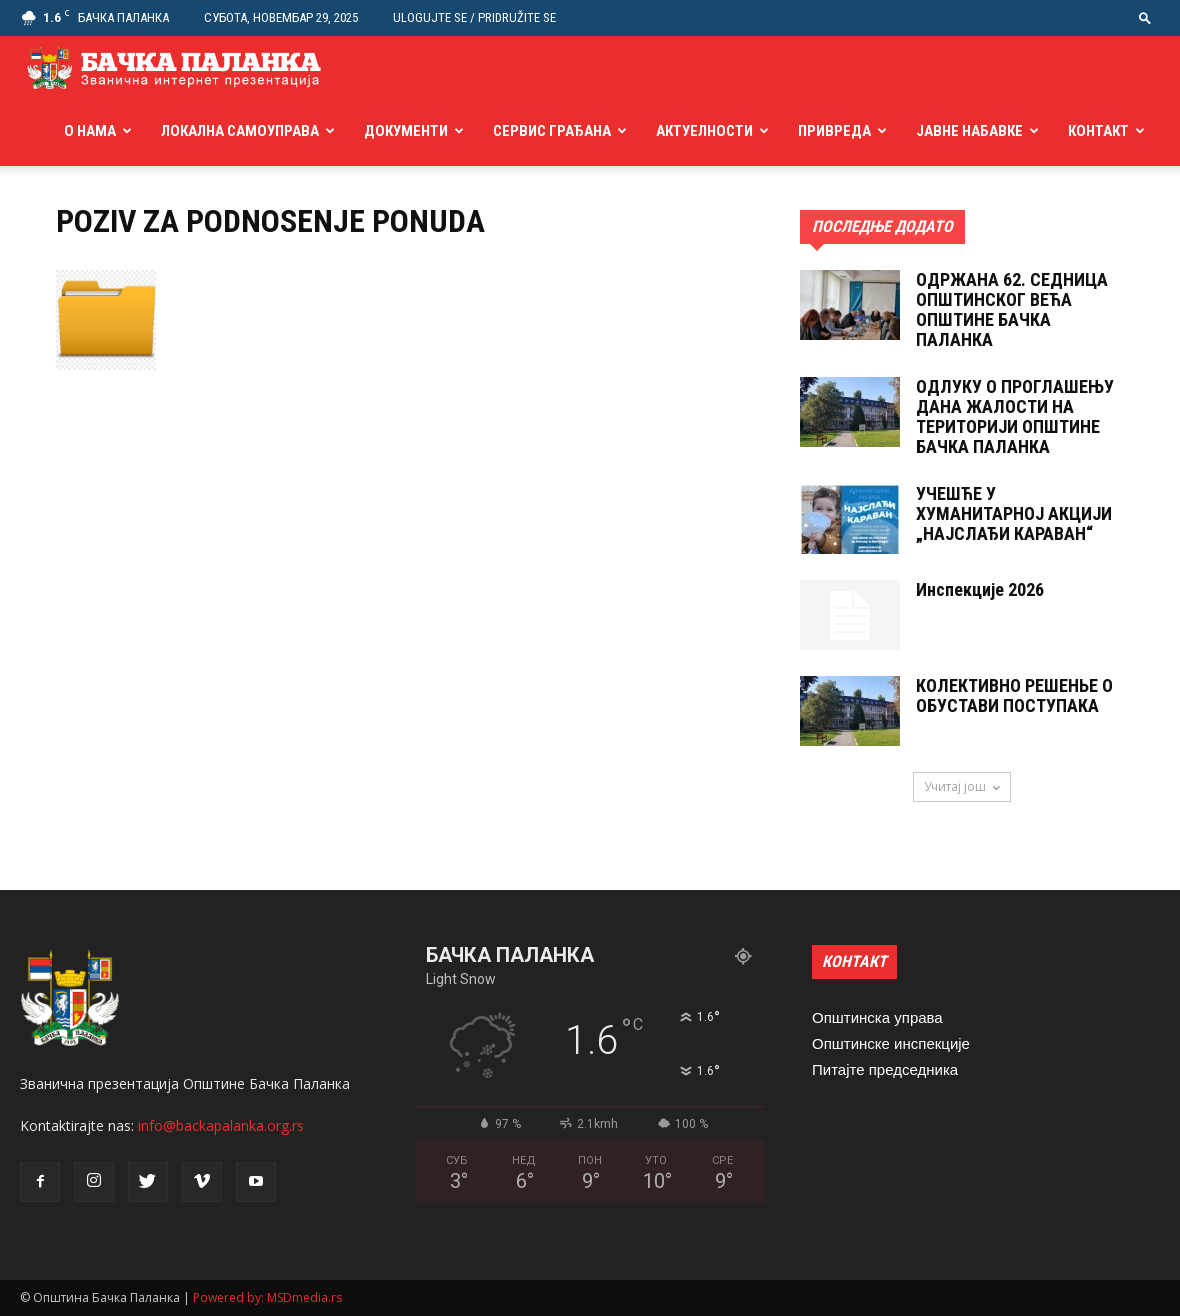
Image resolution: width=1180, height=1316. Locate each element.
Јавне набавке (969, 131)
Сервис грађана (552, 131)
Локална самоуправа (240, 131)
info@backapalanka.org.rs (221, 1125)
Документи (406, 131)
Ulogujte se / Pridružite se (474, 17)
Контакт (1098, 131)
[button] (1145, 17)
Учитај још (962, 786)
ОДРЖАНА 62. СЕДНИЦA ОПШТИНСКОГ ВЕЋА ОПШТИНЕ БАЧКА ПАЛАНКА (1012, 309)
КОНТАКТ (854, 961)
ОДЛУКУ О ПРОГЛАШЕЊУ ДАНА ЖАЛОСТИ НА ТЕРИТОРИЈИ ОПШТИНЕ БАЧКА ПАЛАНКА (1015, 416)
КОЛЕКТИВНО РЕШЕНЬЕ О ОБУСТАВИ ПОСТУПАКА (1014, 695)
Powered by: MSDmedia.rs (267, 1297)
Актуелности (704, 131)
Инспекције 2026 (980, 589)
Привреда (834, 131)
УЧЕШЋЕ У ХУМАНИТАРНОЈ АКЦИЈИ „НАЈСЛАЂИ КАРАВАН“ (1014, 513)
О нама (90, 131)
